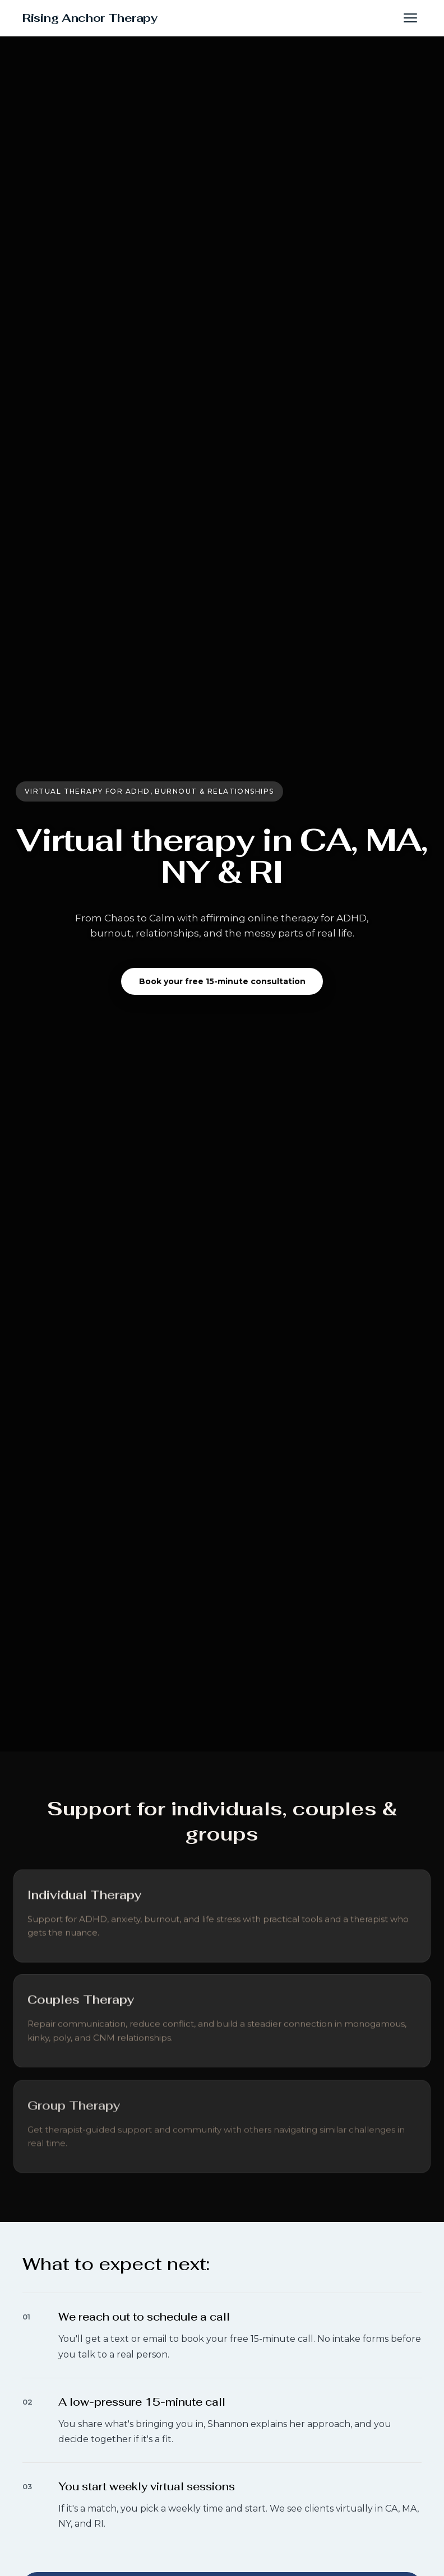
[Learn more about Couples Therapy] (81, 2009)
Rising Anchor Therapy (90, 18)
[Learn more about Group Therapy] (74, 2117)
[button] (410, 18)
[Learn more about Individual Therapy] (84, 1903)
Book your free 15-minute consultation (222, 981)
